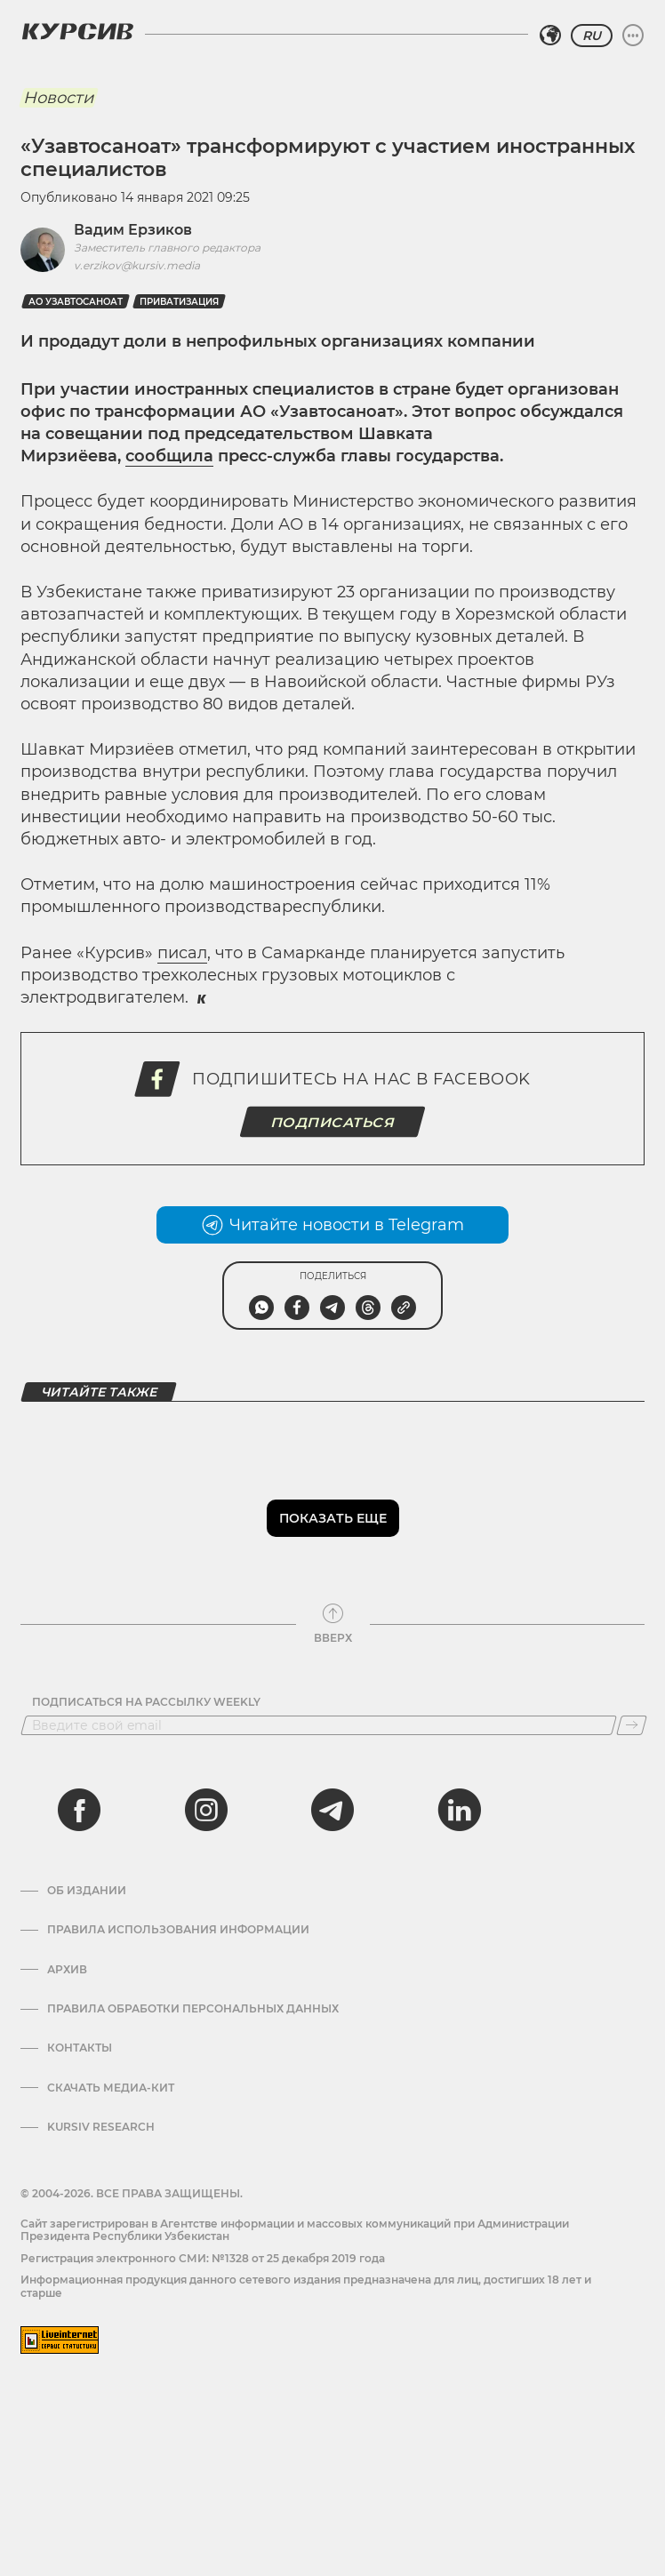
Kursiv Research (101, 2127)
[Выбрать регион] (550, 35)
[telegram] (332, 1809)
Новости (58, 98)
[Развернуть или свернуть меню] (633, 35)
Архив (67, 1970)
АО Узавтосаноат (75, 302)
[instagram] (206, 1809)
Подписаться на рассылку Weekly (146, 1702)
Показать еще (333, 1518)
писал (182, 953)
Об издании (86, 1890)
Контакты (79, 2048)
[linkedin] (459, 1809)
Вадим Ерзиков (133, 229)
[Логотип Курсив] (77, 31)
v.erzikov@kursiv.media (137, 265)
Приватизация (179, 302)
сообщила (169, 456)
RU (591, 36)
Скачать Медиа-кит (110, 2088)
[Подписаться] (632, 1725)
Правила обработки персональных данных (193, 2009)
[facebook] (79, 1809)
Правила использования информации (178, 1930)
